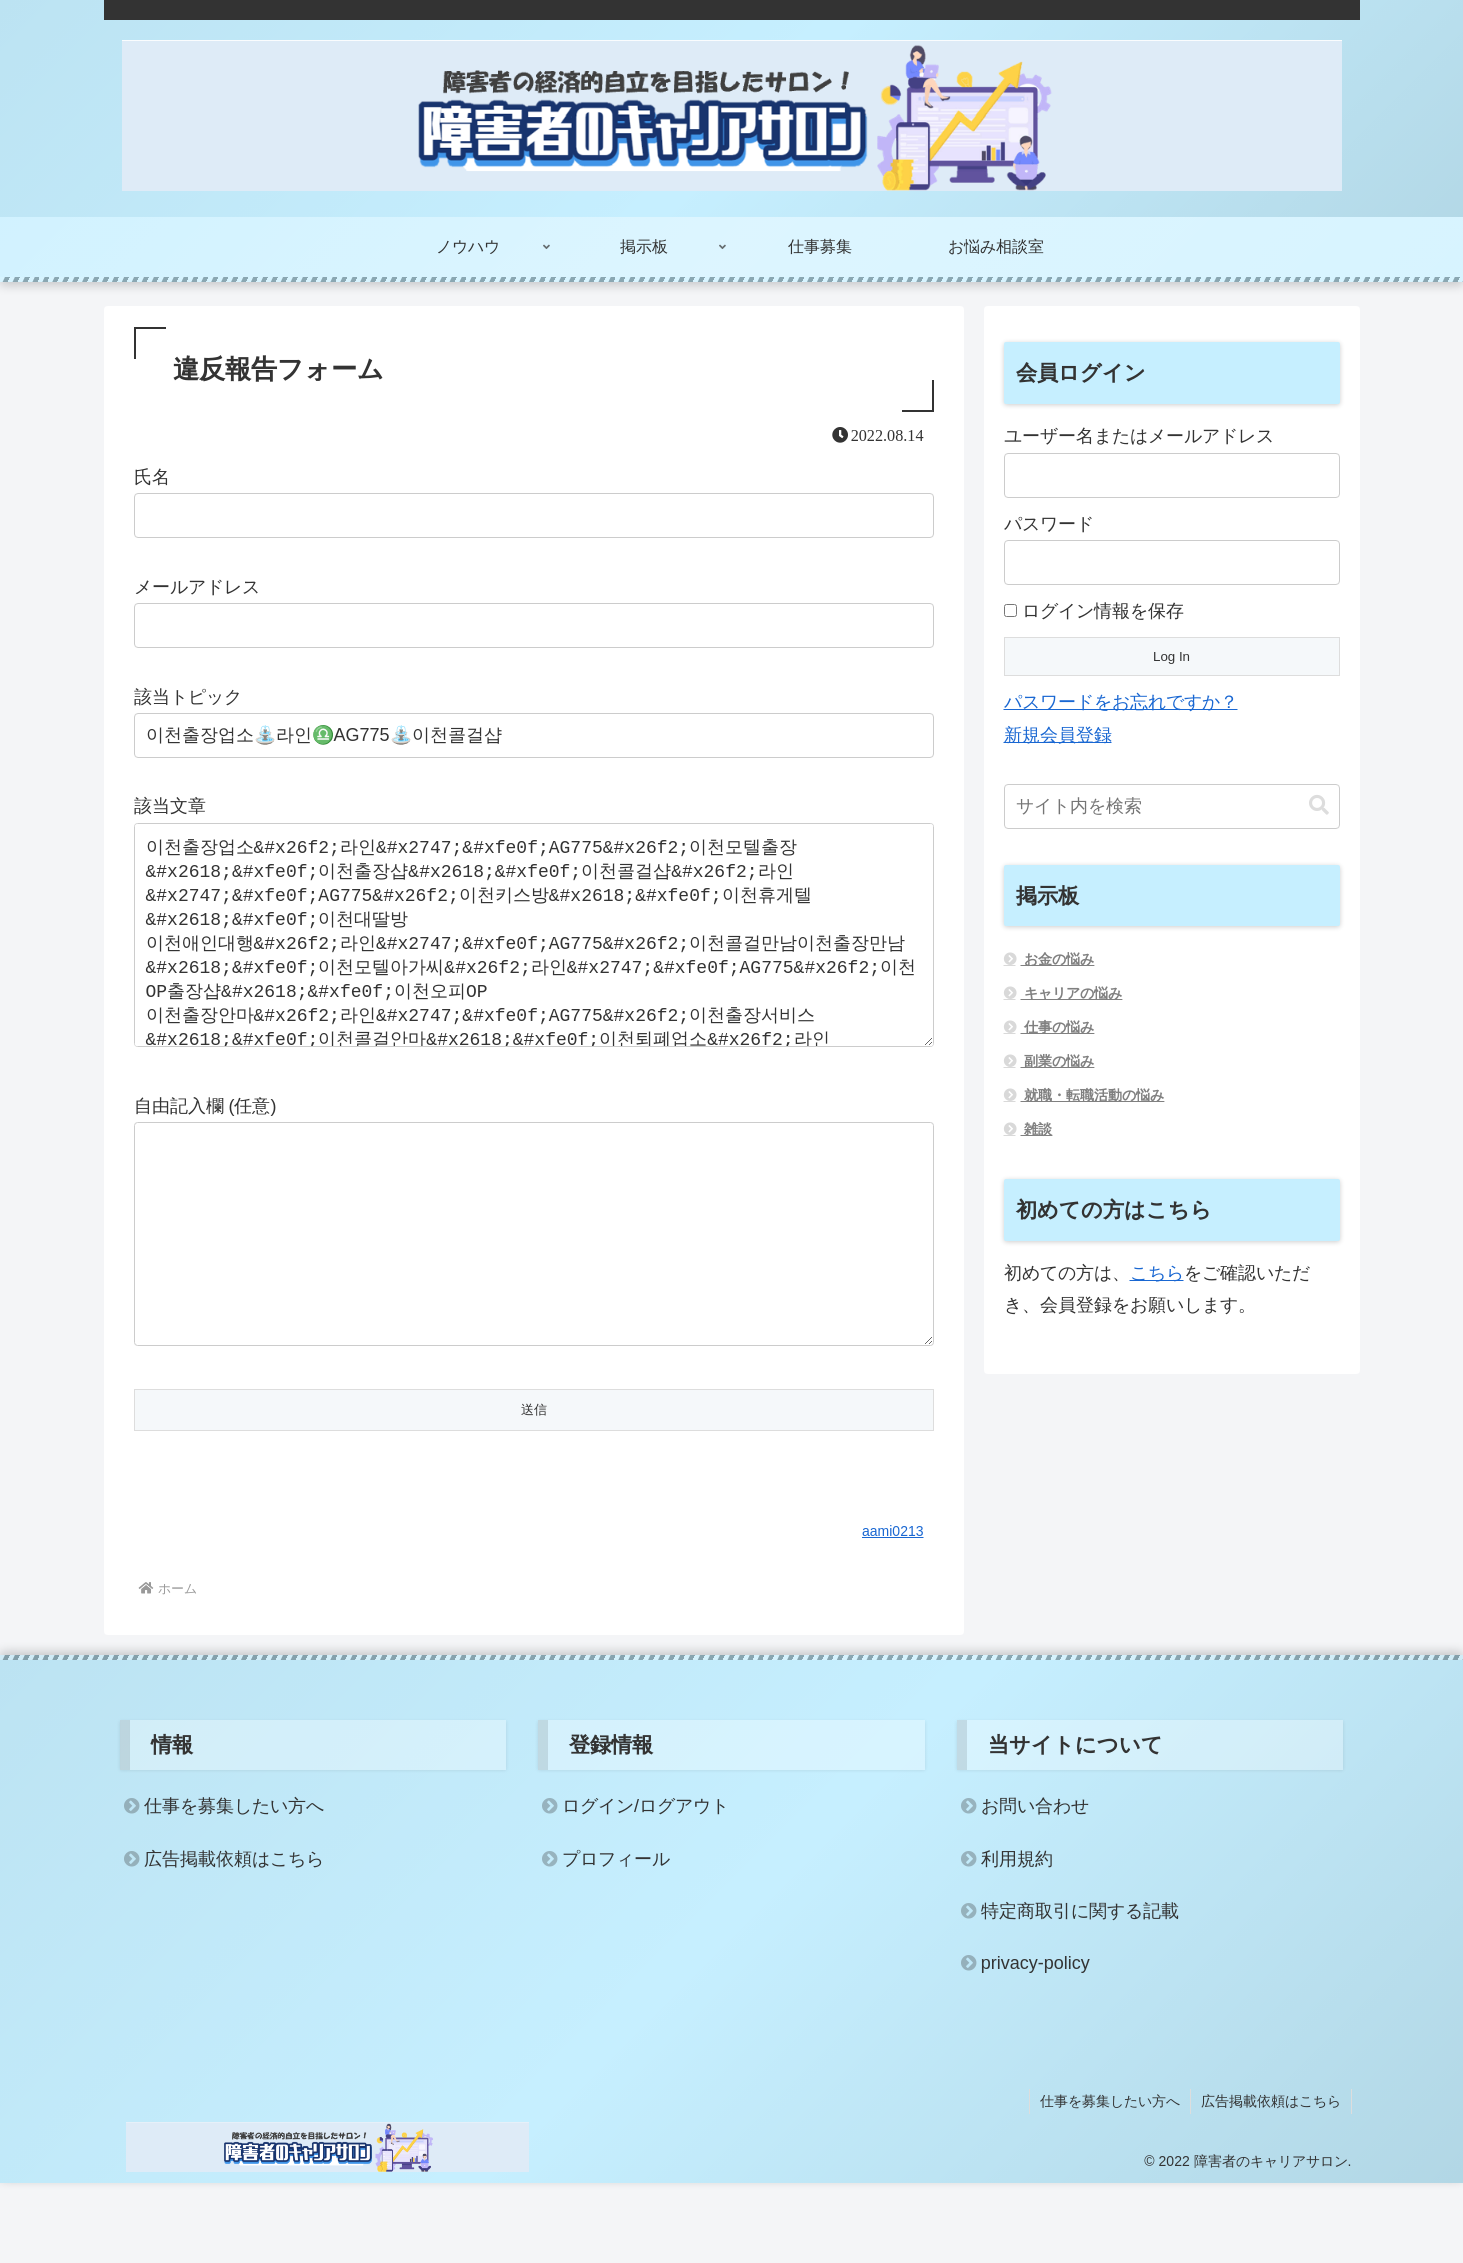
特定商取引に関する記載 (1080, 1991)
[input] (1172, 806)
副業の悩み (1058, 1061)
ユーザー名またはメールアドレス (1139, 436)
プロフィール (616, 1939)
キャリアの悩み (1072, 993)
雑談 (1037, 1129)
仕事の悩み (1058, 1027)
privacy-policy (1035, 2043)
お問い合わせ (1035, 1886)
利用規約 (1017, 1939)
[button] (1319, 805)
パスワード (1049, 524)
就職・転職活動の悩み (1093, 1095)
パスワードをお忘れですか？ (1121, 702)
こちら (1157, 1273)
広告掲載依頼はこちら (234, 1939)
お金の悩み (1058, 959)
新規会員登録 (1058, 735)
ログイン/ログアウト (645, 1886)
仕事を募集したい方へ (234, 1886)
